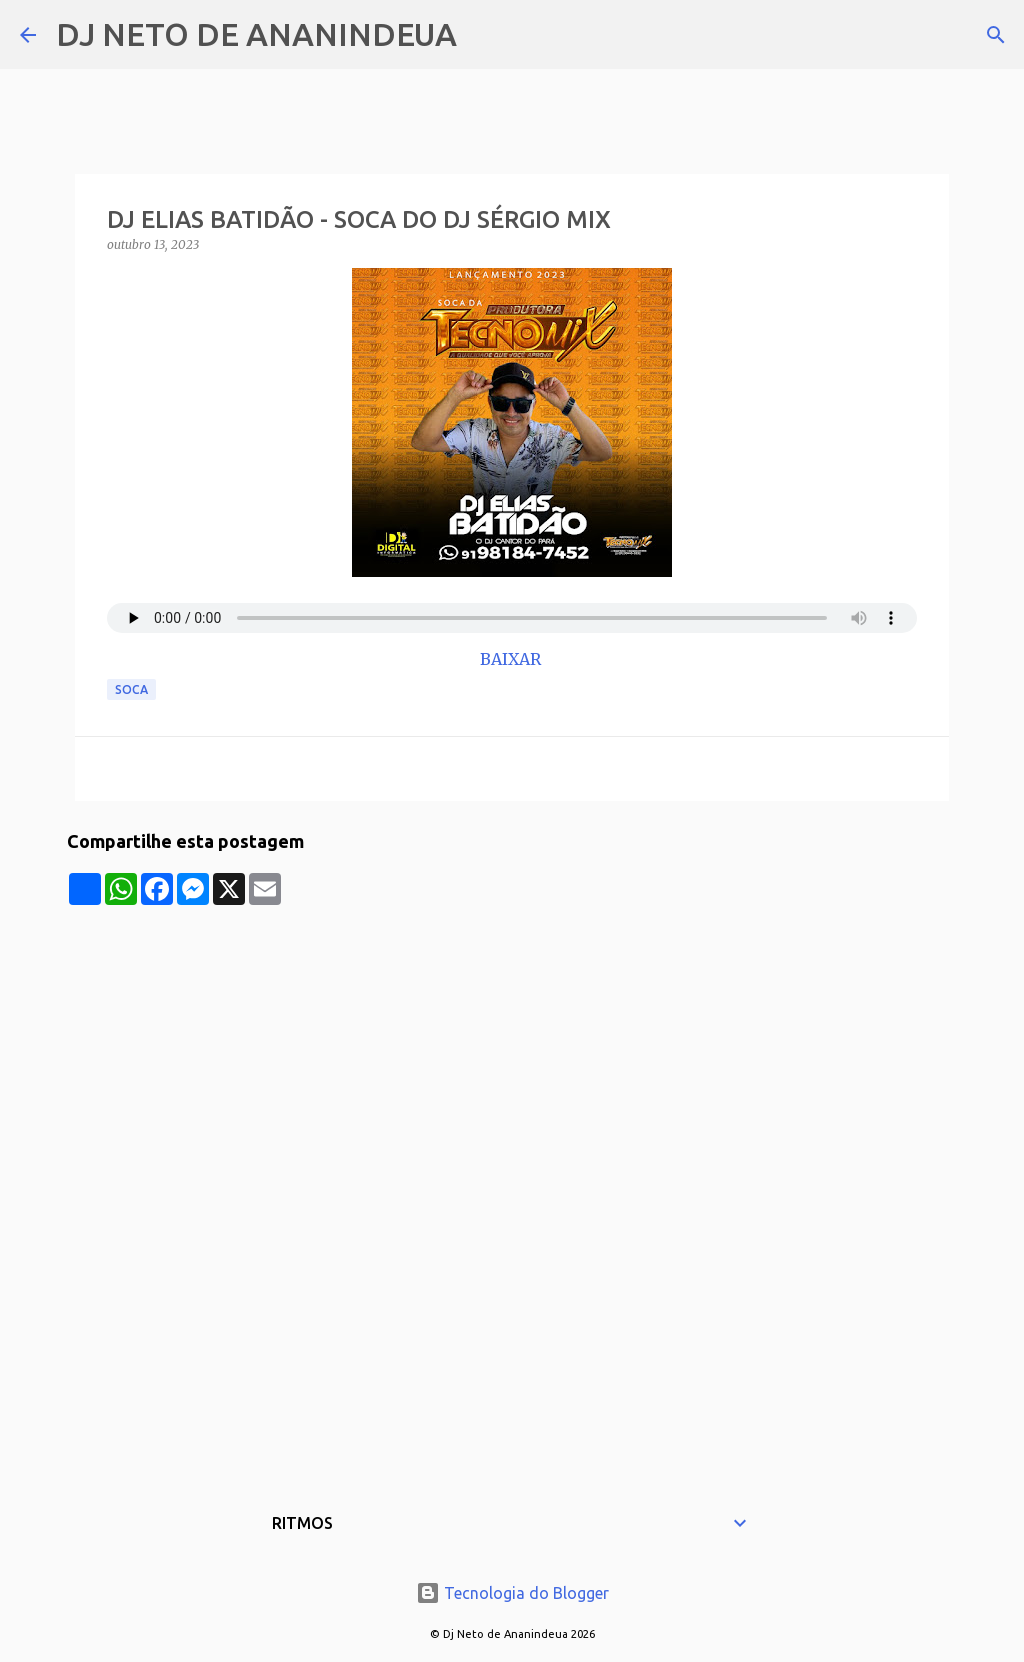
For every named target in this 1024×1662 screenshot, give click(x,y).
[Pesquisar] (485, 35)
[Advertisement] (512, 1045)
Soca (131, 689)
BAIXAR (512, 659)
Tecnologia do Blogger (512, 1593)
